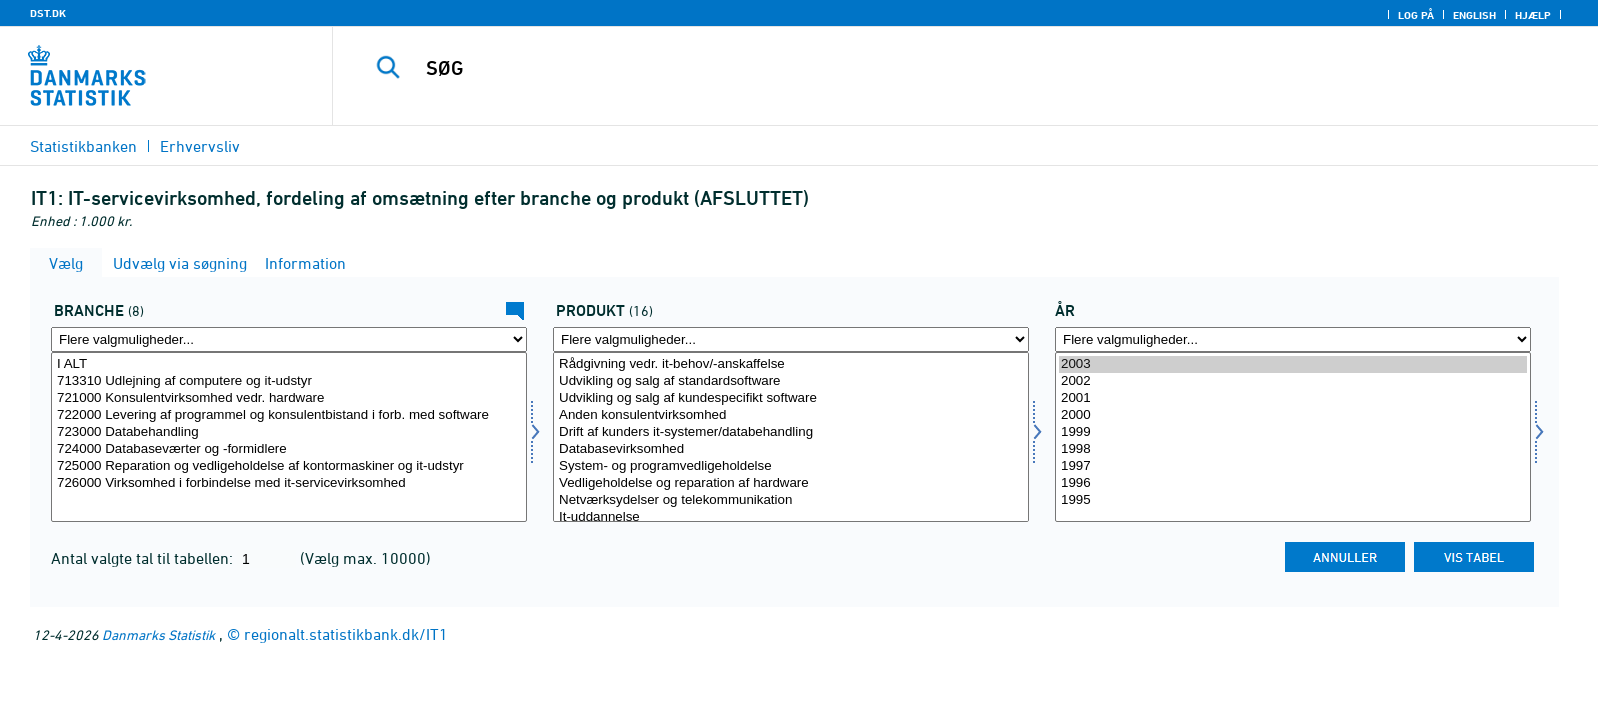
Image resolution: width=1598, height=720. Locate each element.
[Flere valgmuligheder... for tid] (1293, 339)
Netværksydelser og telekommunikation (791, 500)
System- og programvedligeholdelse (791, 466)
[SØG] (917, 68)
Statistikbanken (83, 146)
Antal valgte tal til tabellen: (144, 558)
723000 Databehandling (289, 432)
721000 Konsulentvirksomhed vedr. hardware (289, 398)
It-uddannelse (791, 517)
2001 (1293, 398)
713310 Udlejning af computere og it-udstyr (289, 381)
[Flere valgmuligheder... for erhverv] (289, 339)
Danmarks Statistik (158, 634)
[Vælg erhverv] (289, 437)
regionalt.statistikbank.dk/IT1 (346, 634)
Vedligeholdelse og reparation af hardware (791, 483)
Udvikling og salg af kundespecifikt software (791, 398)
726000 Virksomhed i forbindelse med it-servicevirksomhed (289, 483)
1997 (1293, 466)
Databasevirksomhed (791, 449)
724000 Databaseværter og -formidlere (289, 449)
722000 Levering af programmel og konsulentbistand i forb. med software (289, 415)
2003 (1293, 364)
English (1474, 15)
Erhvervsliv (200, 146)
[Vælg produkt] (791, 437)
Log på (1416, 15)
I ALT (289, 364)
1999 (1293, 432)
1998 (1293, 449)
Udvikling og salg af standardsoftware (791, 381)
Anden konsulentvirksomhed (791, 415)
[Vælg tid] (1293, 437)
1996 (1293, 483)
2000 (1293, 415)
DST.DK (48, 13)
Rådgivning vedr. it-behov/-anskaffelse (791, 364)
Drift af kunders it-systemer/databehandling (791, 432)
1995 (1293, 500)
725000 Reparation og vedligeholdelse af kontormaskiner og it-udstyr (289, 466)
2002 (1293, 381)
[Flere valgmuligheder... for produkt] (791, 339)
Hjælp (1533, 15)
